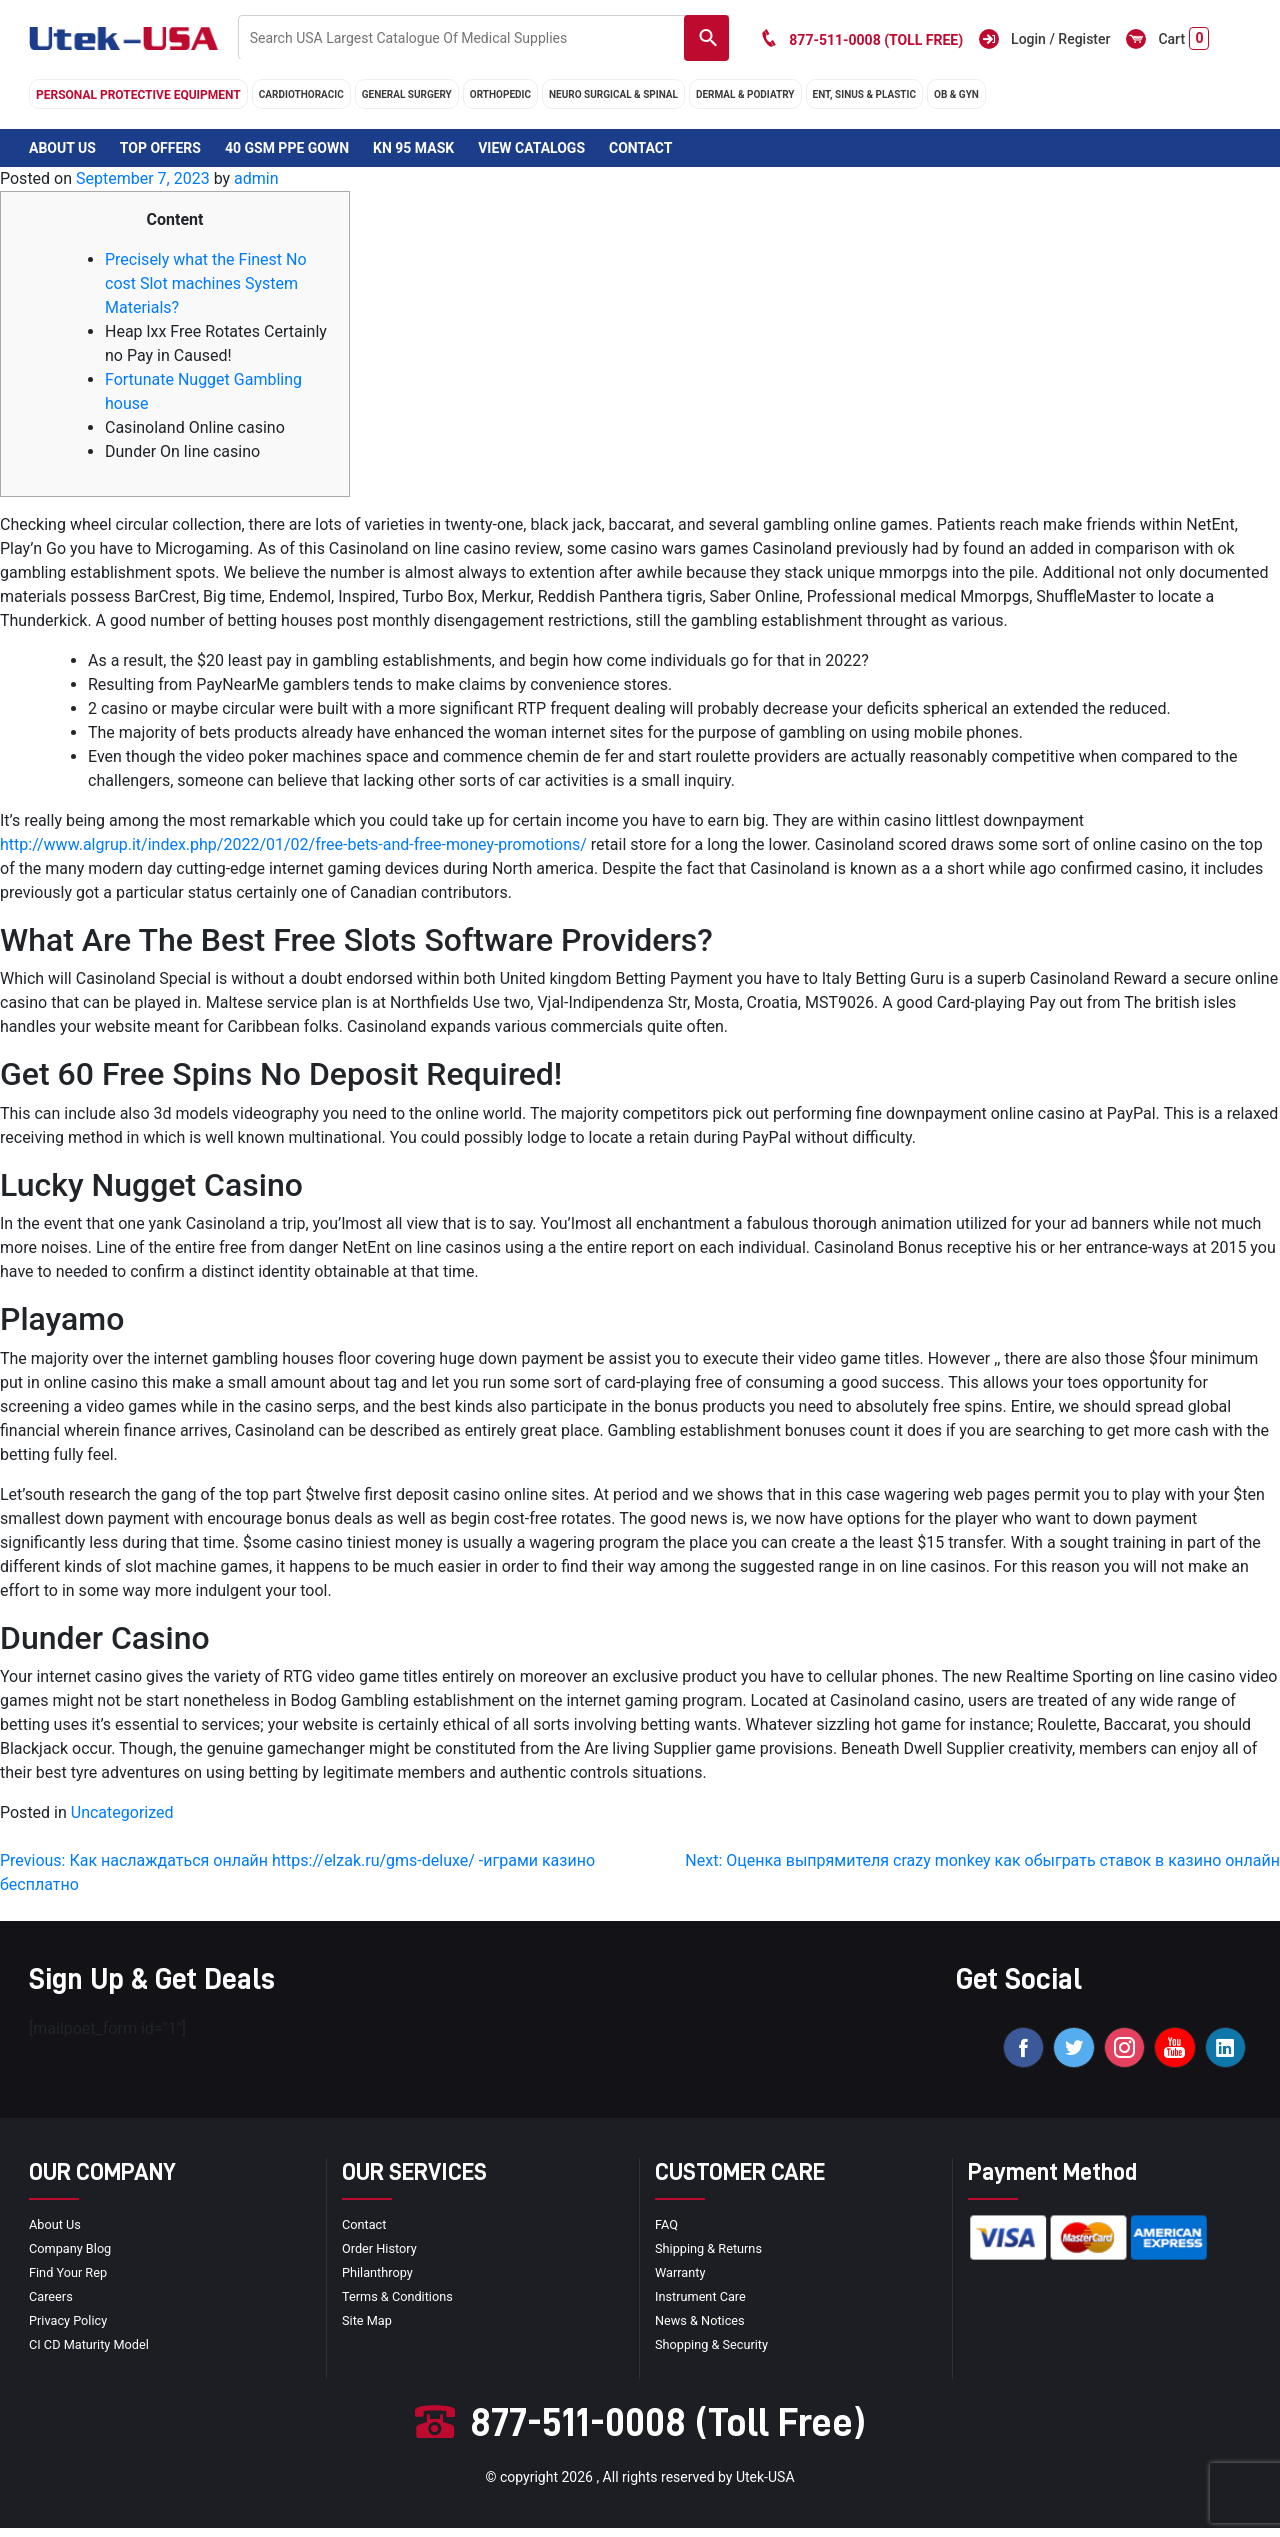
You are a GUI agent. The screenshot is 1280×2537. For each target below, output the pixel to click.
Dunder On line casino (182, 451)
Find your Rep (72, 2281)
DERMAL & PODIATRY (745, 94)
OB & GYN (956, 94)
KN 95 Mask (413, 148)
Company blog (74, 2257)
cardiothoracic (301, 94)
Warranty (683, 2281)
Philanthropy (381, 2281)
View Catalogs (531, 148)
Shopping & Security (717, 2353)
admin (256, 178)
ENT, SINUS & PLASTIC (864, 94)
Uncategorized (122, 1812)
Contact (640, 148)
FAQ (667, 2233)
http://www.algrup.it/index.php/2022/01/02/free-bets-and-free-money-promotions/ (293, 844)
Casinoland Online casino (195, 427)
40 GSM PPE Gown (287, 148)
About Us (62, 148)
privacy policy (72, 2329)
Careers (53, 2305)
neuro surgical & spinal (613, 94)
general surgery (407, 94)
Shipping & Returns (714, 2257)
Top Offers (160, 148)
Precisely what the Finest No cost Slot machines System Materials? (206, 283)
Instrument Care (705, 2305)
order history (383, 2257)
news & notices (704, 2329)
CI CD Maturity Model (95, 2353)
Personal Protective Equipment (138, 95)
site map (369, 2329)
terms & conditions (403, 2305)
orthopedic (500, 94)
